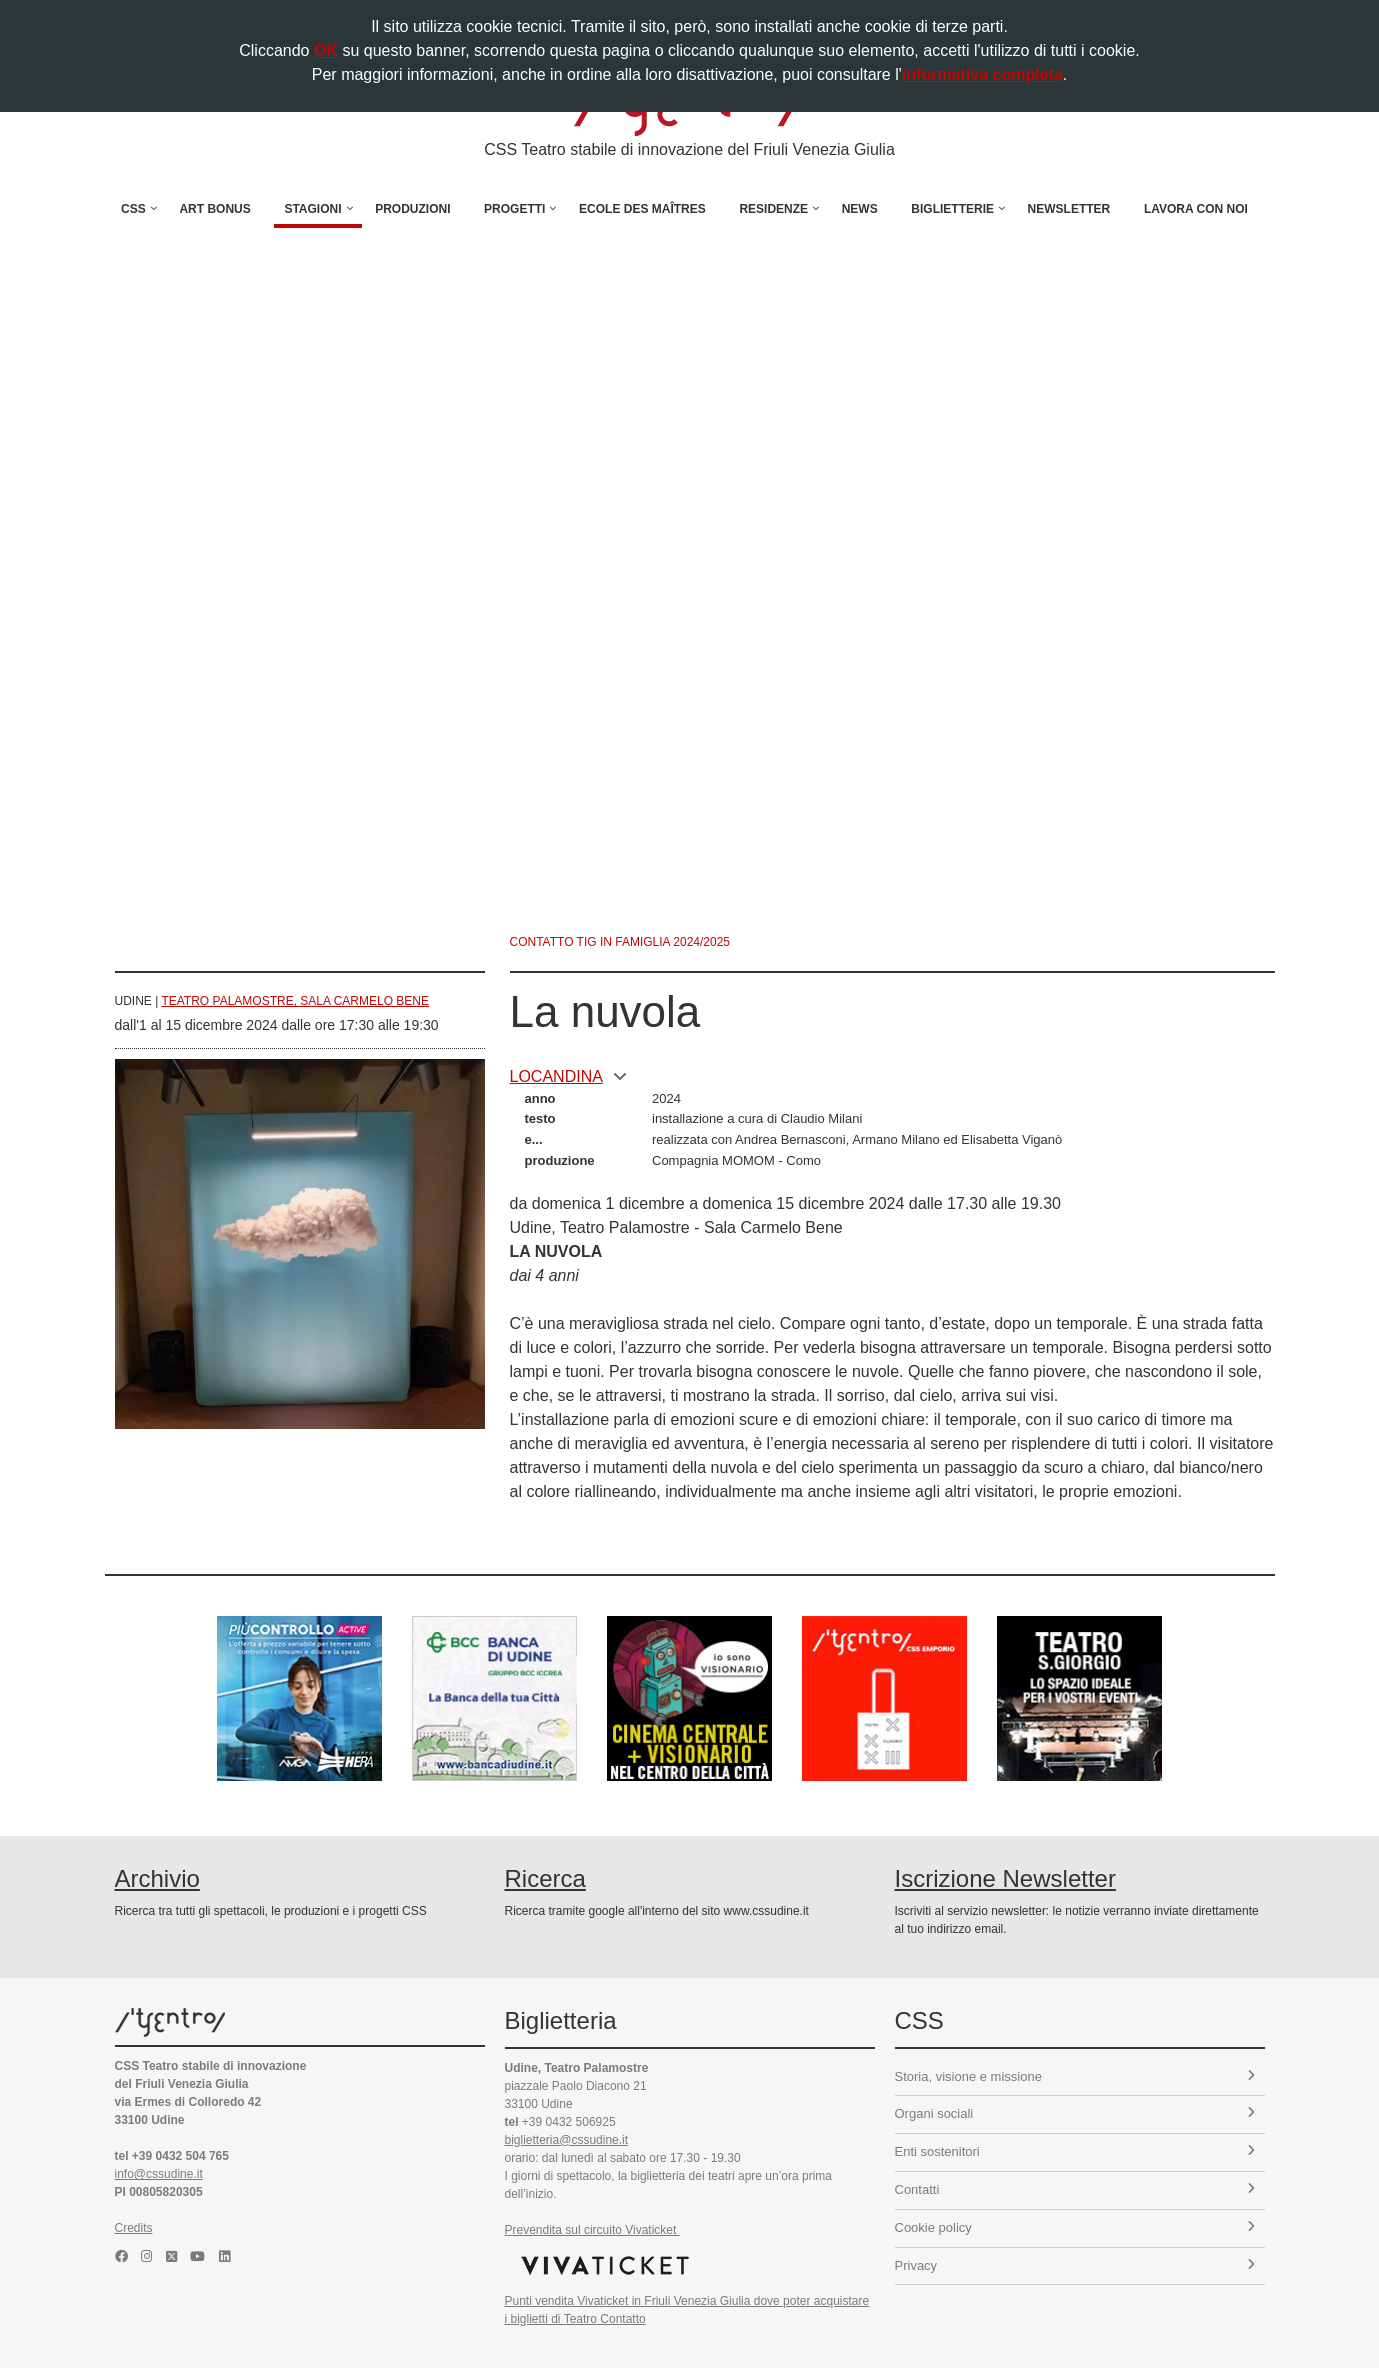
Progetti (514, 209)
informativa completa (982, 74)
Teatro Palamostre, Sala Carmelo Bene (295, 1001)
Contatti (1075, 2189)
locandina (568, 1076)
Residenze (773, 209)
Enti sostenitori (1075, 2151)
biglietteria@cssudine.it (567, 2140)
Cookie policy (1075, 2227)
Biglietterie (952, 209)
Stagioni (312, 209)
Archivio (157, 1878)
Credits (134, 2228)
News (860, 209)
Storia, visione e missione (1075, 2076)
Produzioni (412, 209)
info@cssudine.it (159, 2174)
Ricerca (545, 1878)
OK (326, 50)
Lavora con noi (1196, 209)
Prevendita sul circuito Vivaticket (592, 2230)
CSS (133, 209)
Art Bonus (214, 209)
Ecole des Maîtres (642, 209)
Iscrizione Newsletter (1005, 1878)
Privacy (1075, 2265)
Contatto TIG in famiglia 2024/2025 (620, 942)
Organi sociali (1075, 2113)
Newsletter (1069, 209)
